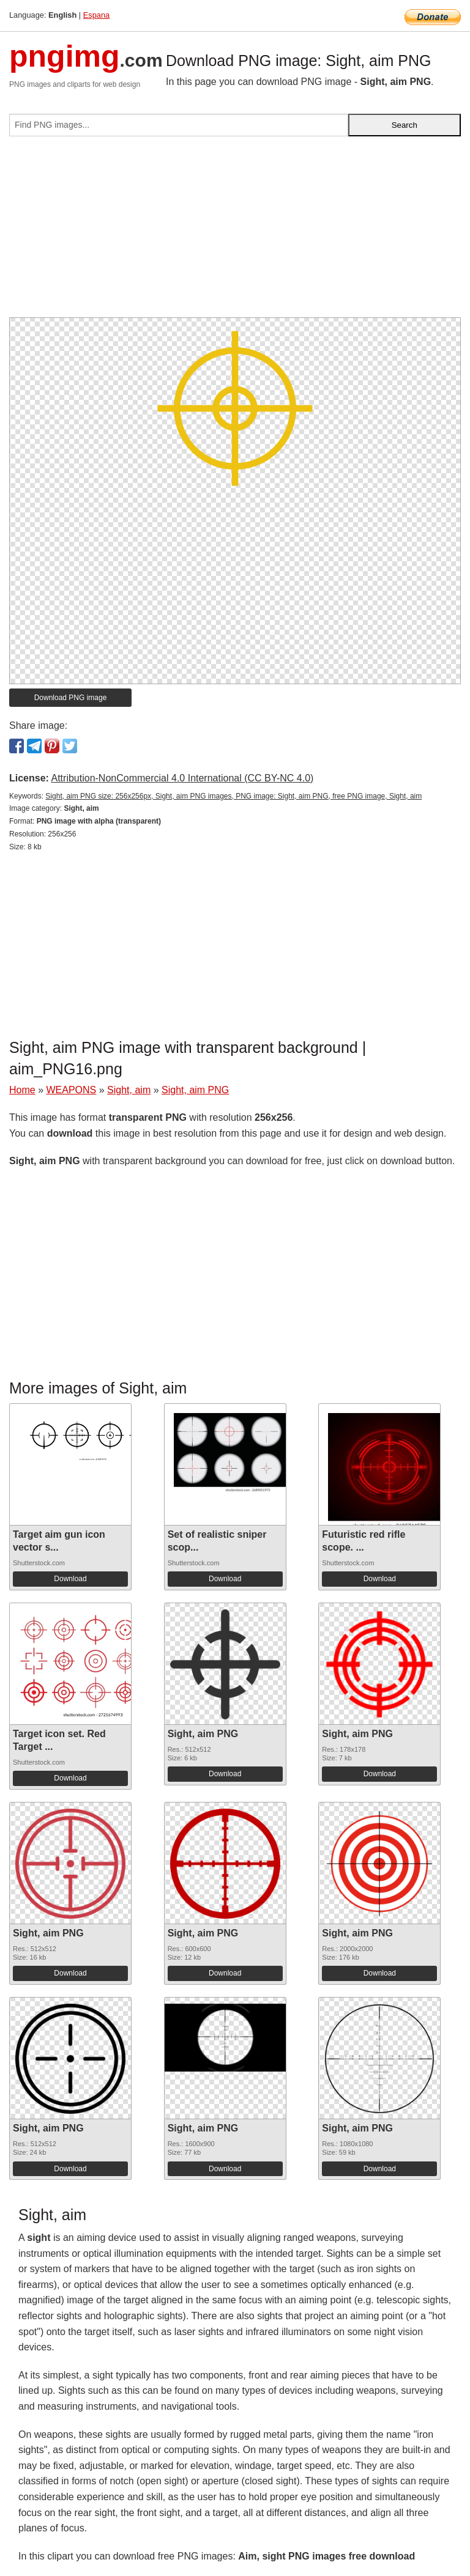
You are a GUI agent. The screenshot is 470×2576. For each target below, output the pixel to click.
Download (70, 1578)
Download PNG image (70, 697)
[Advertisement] (235, 231)
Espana (96, 15)
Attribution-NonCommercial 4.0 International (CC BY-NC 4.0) (182, 778)
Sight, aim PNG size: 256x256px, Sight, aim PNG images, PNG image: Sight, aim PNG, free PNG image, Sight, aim (233, 796)
